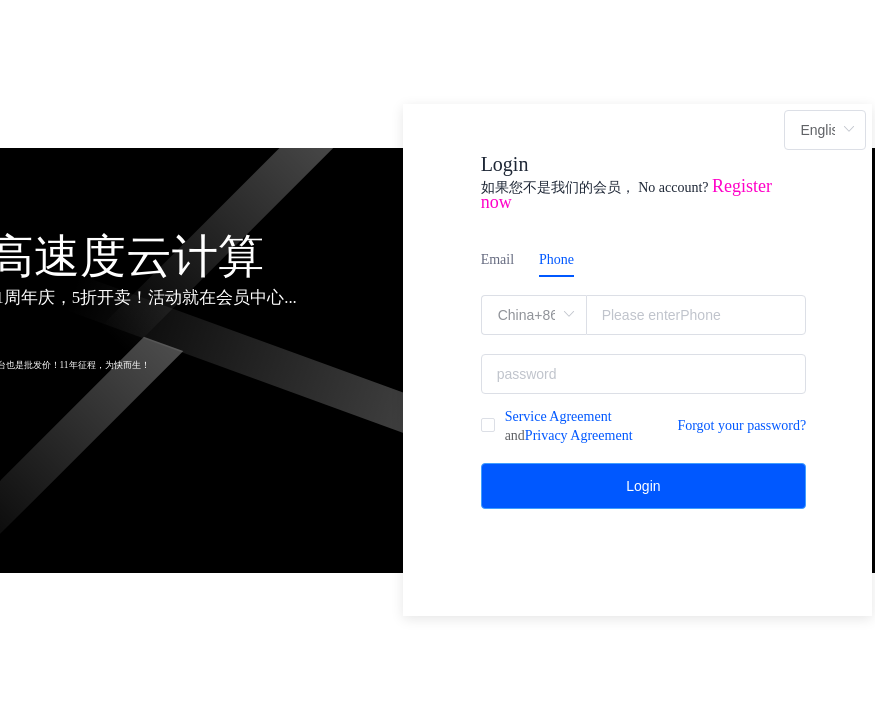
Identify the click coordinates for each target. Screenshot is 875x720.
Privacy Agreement (579, 435)
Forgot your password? (741, 425)
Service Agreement (558, 416)
